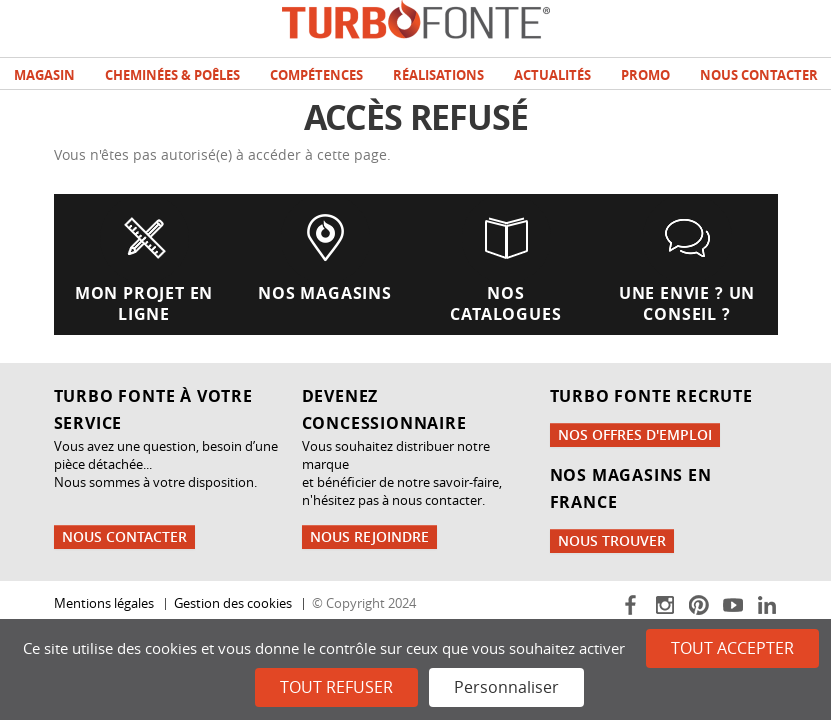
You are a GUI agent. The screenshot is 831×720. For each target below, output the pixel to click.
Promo (645, 75)
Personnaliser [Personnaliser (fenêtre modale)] (506, 687)
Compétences (316, 75)
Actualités (552, 75)
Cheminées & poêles (172, 75)
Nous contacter (759, 75)
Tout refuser (336, 687)
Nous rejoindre (369, 536)
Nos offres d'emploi (635, 434)
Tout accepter (732, 648)
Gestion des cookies (233, 603)
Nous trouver (612, 540)
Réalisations (438, 75)
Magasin (44, 75)
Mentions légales (104, 603)
